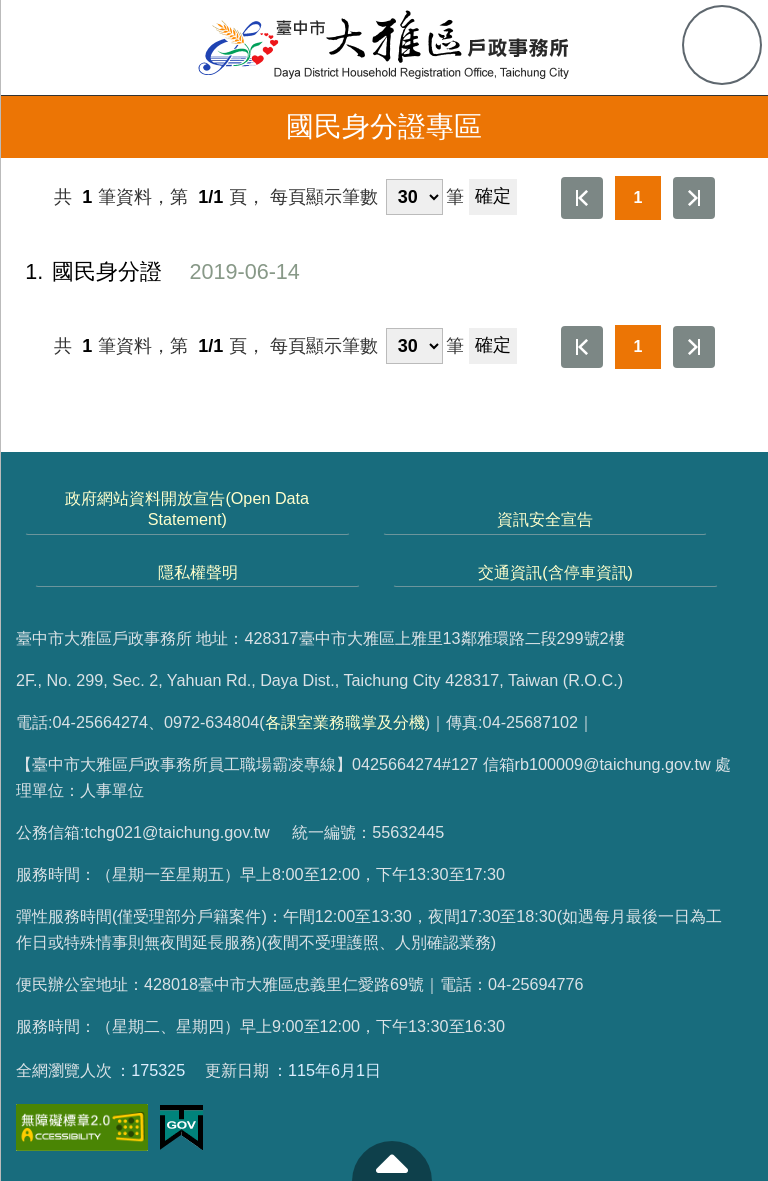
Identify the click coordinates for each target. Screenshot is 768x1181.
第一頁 (582, 198)
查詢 (722, 45)
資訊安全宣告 (545, 519)
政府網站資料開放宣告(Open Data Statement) (187, 508)
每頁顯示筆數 (324, 197)
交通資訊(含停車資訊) (555, 572)
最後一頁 (694, 198)
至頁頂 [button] (392, 1161)
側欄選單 (46, 46)
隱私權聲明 (198, 572)
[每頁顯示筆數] (414, 197)
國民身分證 (150, 272)
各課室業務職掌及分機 (345, 722)
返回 (32, 127)
